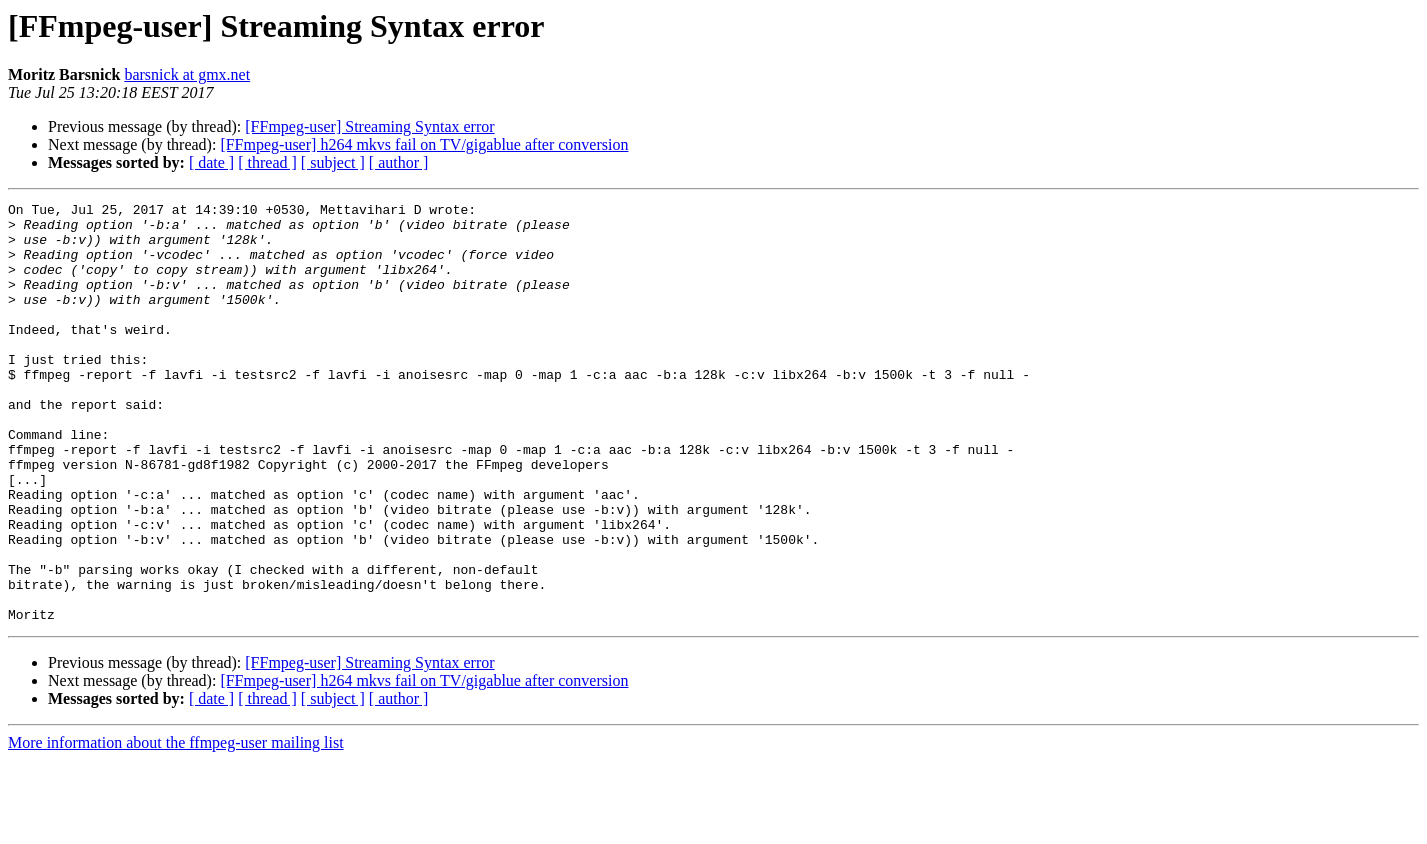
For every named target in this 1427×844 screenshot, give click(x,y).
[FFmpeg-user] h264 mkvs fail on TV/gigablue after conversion (424, 144)
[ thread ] (267, 162)
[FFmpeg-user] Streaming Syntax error (369, 126)
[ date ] (211, 162)
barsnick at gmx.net (187, 74)
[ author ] (399, 162)
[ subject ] (333, 162)
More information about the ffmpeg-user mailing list (176, 826)
